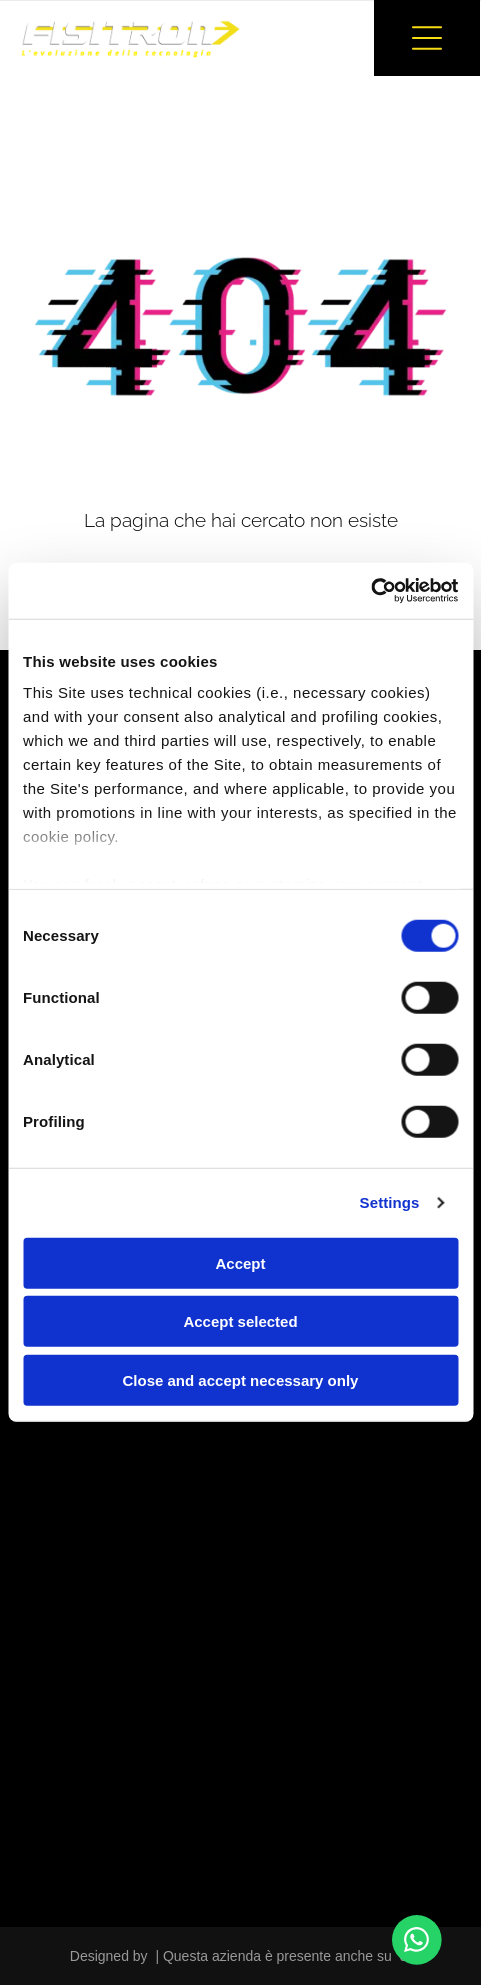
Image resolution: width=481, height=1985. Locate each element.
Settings (390, 1202)
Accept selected (240, 1321)
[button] (427, 38)
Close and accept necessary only (241, 1380)
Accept (240, 1263)
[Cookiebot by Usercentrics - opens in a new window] (370, 591)
